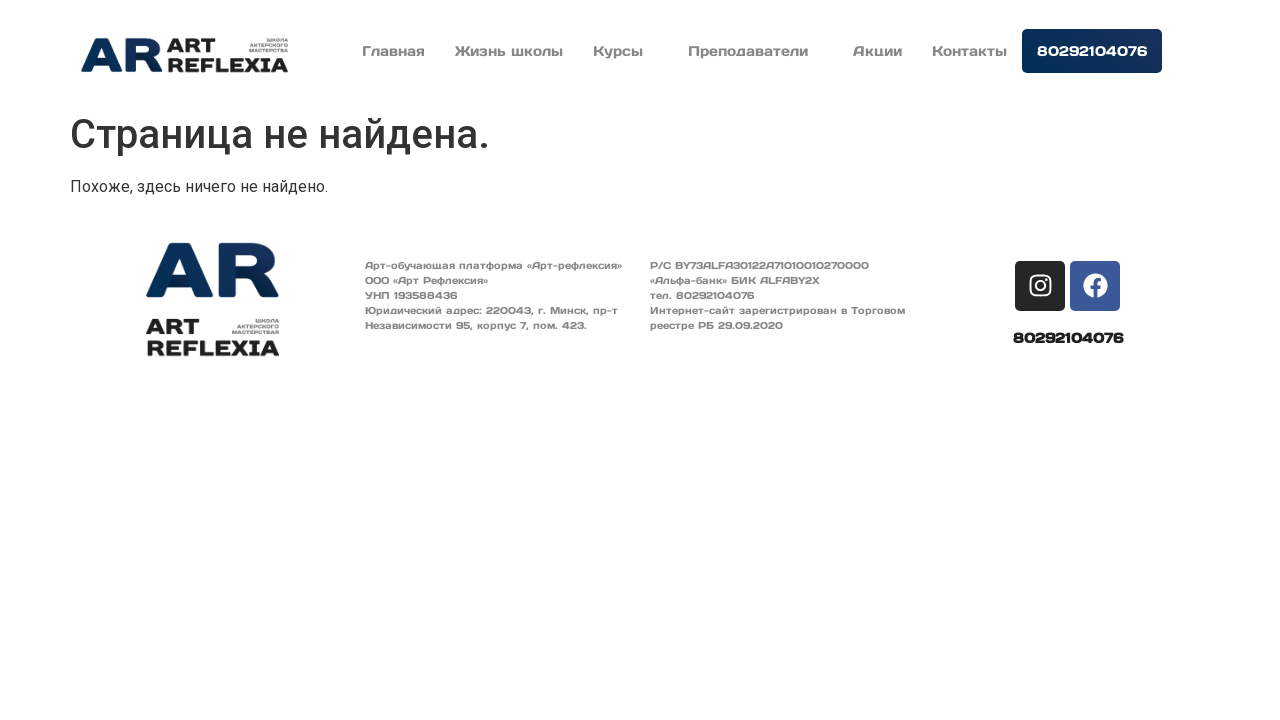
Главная (393, 51)
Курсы (625, 51)
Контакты (969, 51)
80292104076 (1092, 51)
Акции (877, 51)
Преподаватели (755, 51)
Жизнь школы (509, 51)
